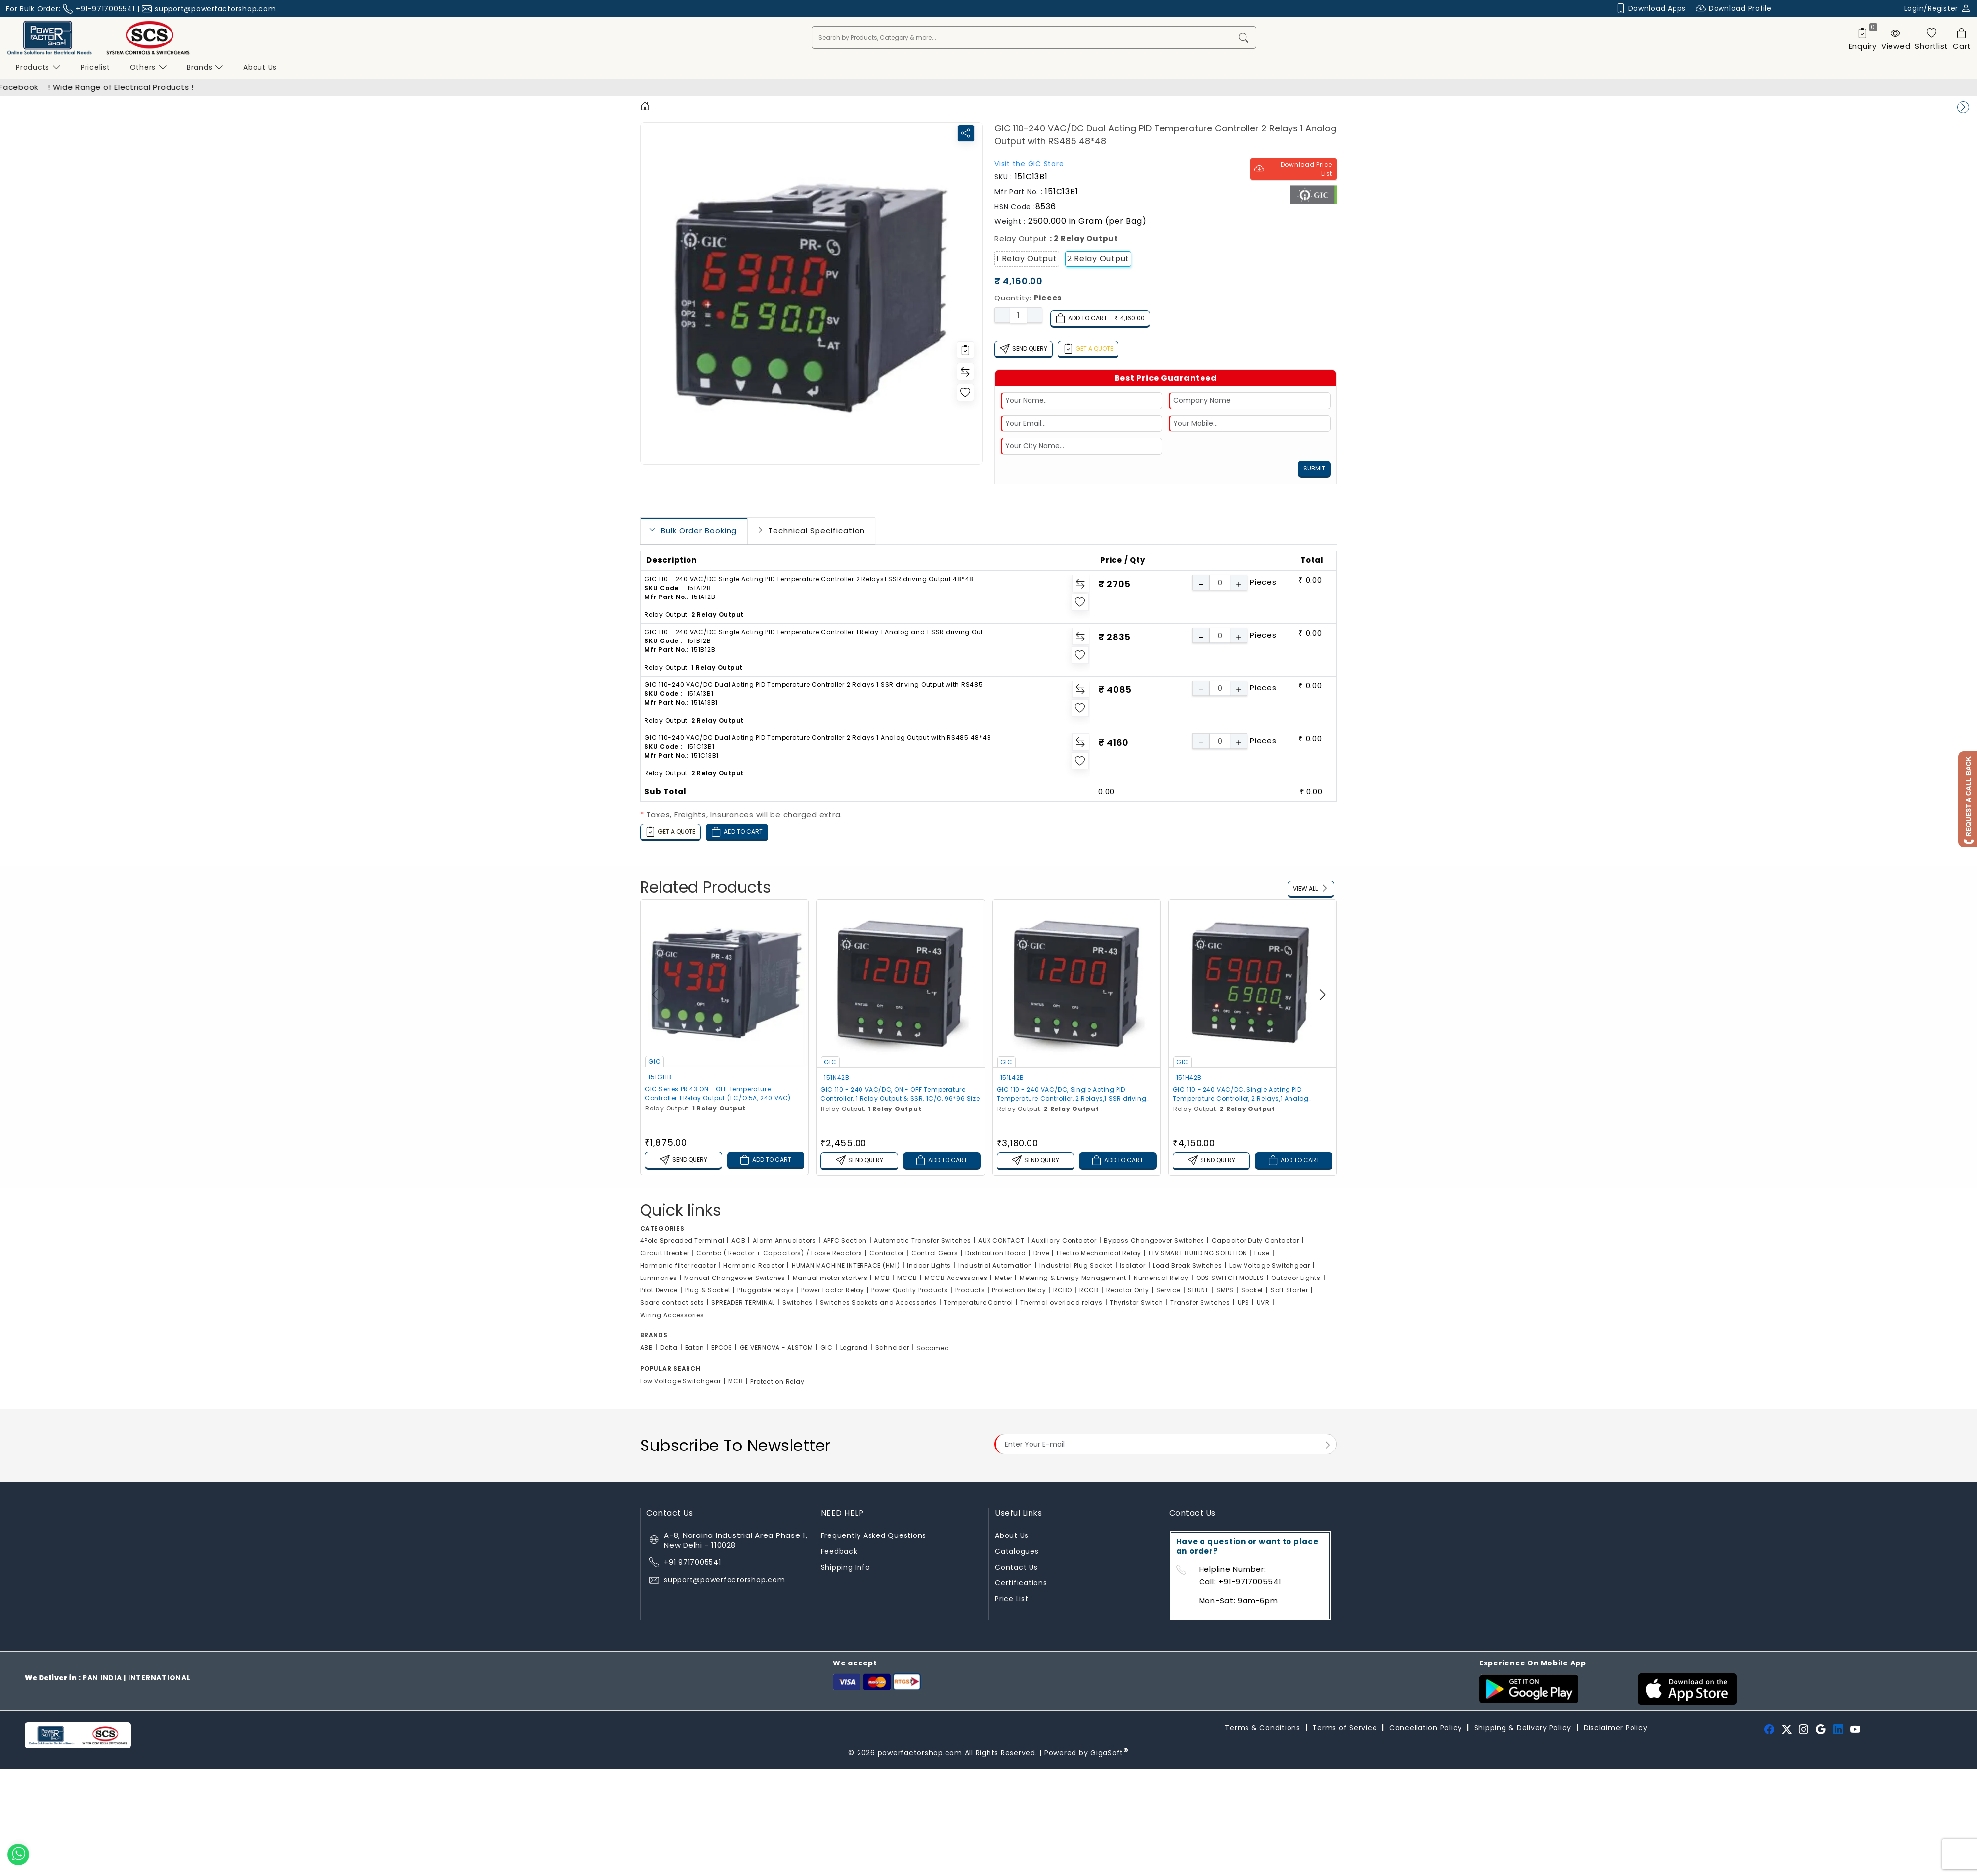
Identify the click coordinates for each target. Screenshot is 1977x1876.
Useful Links (1018, 1513)
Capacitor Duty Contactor (1255, 1240)
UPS (1243, 1302)
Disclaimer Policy (1616, 1728)
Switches (797, 1302)
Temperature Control (978, 1302)
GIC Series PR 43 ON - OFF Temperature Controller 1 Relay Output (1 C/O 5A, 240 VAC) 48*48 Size (718, 1094)
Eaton (694, 1347)
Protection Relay (1019, 1290)
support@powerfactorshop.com (215, 9)
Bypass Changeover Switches (1154, 1240)
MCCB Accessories (956, 1278)
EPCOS (721, 1347)
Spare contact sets (672, 1302)
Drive (1041, 1253)
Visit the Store (1029, 164)
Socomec (932, 1348)
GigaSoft (1109, 1753)
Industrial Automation (995, 1265)
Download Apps (1651, 8)
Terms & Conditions (1262, 1728)
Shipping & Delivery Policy (1523, 1728)
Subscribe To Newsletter (735, 1445)
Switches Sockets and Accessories (878, 1302)
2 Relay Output (1098, 258)
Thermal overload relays (1061, 1302)
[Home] (645, 106)
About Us (1012, 1535)
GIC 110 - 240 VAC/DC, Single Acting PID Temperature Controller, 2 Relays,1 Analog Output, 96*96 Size (1241, 1094)
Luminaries (658, 1278)
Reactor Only (1127, 1290)
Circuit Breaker (664, 1253)
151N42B (836, 1077)
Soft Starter (1289, 1290)
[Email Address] (1165, 1444)
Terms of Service (1344, 1728)
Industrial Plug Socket (1076, 1265)
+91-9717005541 (105, 9)
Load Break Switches (1187, 1265)
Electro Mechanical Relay (1099, 1253)
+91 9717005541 (692, 1562)
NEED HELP (842, 1513)
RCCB (1089, 1290)
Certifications (1021, 1583)
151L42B (1012, 1077)
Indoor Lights (929, 1265)
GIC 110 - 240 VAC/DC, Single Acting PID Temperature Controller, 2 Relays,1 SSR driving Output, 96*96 (1072, 1094)
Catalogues (1017, 1551)
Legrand (854, 1347)
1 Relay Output (1026, 258)
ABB (646, 1347)
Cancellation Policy (1425, 1728)
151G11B (659, 1077)
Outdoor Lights (1296, 1278)
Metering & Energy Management (1073, 1278)
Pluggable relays (765, 1290)
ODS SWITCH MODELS (1230, 1278)
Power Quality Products (909, 1290)
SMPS (1225, 1290)
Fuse (1262, 1253)
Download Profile (1734, 8)
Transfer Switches (1200, 1302)
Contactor (886, 1253)
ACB (738, 1240)
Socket (1252, 1290)
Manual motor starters (830, 1278)
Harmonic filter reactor (678, 1265)
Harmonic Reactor (753, 1265)
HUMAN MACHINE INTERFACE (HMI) (846, 1265)
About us (260, 67)
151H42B (1189, 1077)
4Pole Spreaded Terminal (682, 1240)
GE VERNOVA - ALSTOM (776, 1347)
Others (148, 67)
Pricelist (95, 67)
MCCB (907, 1278)
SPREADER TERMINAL (743, 1302)
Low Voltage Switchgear (1269, 1265)
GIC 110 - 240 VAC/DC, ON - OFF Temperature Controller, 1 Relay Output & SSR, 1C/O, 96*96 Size (900, 1094)
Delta (669, 1347)
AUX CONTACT (1001, 1240)
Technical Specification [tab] (816, 530)
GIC (654, 1061)
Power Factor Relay (832, 1290)
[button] (1322, 995)
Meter (1004, 1278)
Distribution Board (995, 1253)
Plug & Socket (708, 1290)
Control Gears (934, 1253)
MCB (882, 1278)
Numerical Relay (1161, 1278)
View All (1311, 889)
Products (38, 67)
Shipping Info (845, 1567)
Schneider (892, 1347)
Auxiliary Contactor (1063, 1240)
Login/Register (1937, 8)
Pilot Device (659, 1290)
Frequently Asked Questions (874, 1535)
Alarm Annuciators (784, 1240)
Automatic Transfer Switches (922, 1240)
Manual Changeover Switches (734, 1278)
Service (1168, 1290)
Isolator (1133, 1265)
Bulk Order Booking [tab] (699, 530)
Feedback (839, 1551)
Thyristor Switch (1136, 1302)
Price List (1012, 1599)
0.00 (1106, 791)
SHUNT (1198, 1290)
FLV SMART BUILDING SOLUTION (1198, 1253)
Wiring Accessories (672, 1315)
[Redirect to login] (965, 350)
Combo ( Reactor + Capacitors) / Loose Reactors (779, 1253)
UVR (1263, 1302)
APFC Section (845, 1240)
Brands (205, 67)
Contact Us (1016, 1567)
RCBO (1062, 1290)
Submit (1314, 468)
